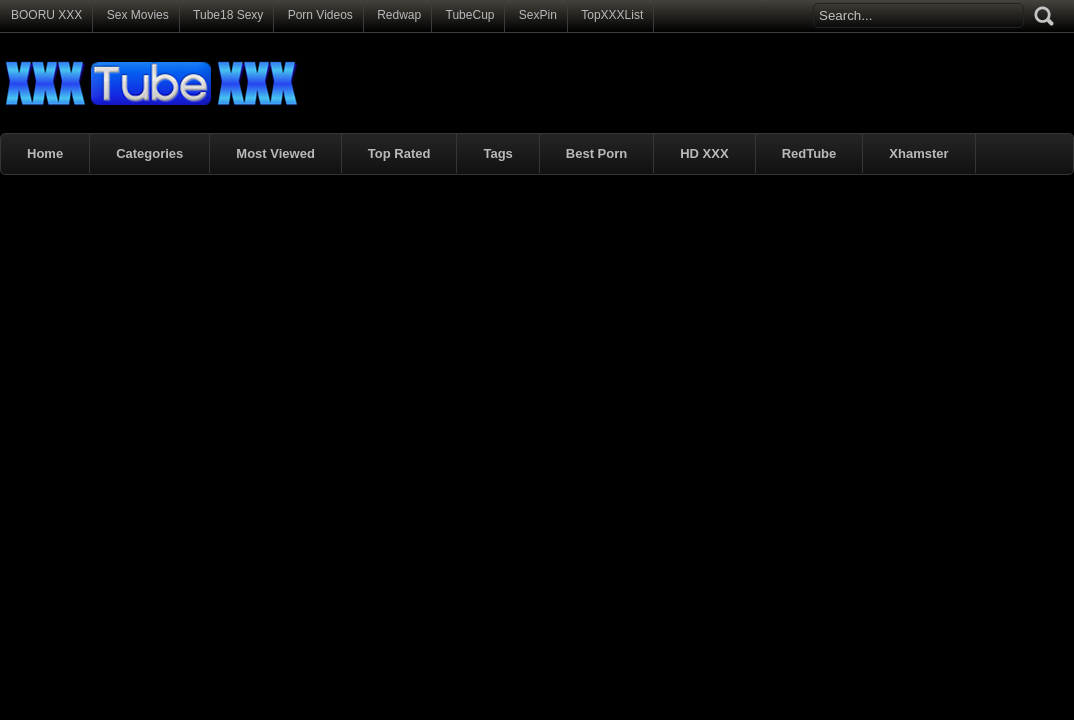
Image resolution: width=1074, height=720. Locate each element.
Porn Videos (320, 15)
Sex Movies (138, 15)
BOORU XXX (46, 15)
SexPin (538, 15)
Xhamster (918, 153)
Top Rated (399, 153)
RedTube (809, 153)
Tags (497, 153)
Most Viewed (275, 153)
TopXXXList (612, 15)
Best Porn (596, 153)
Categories (149, 153)
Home (45, 153)
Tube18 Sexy (228, 15)
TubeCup (470, 15)
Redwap (399, 15)
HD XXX (704, 153)
